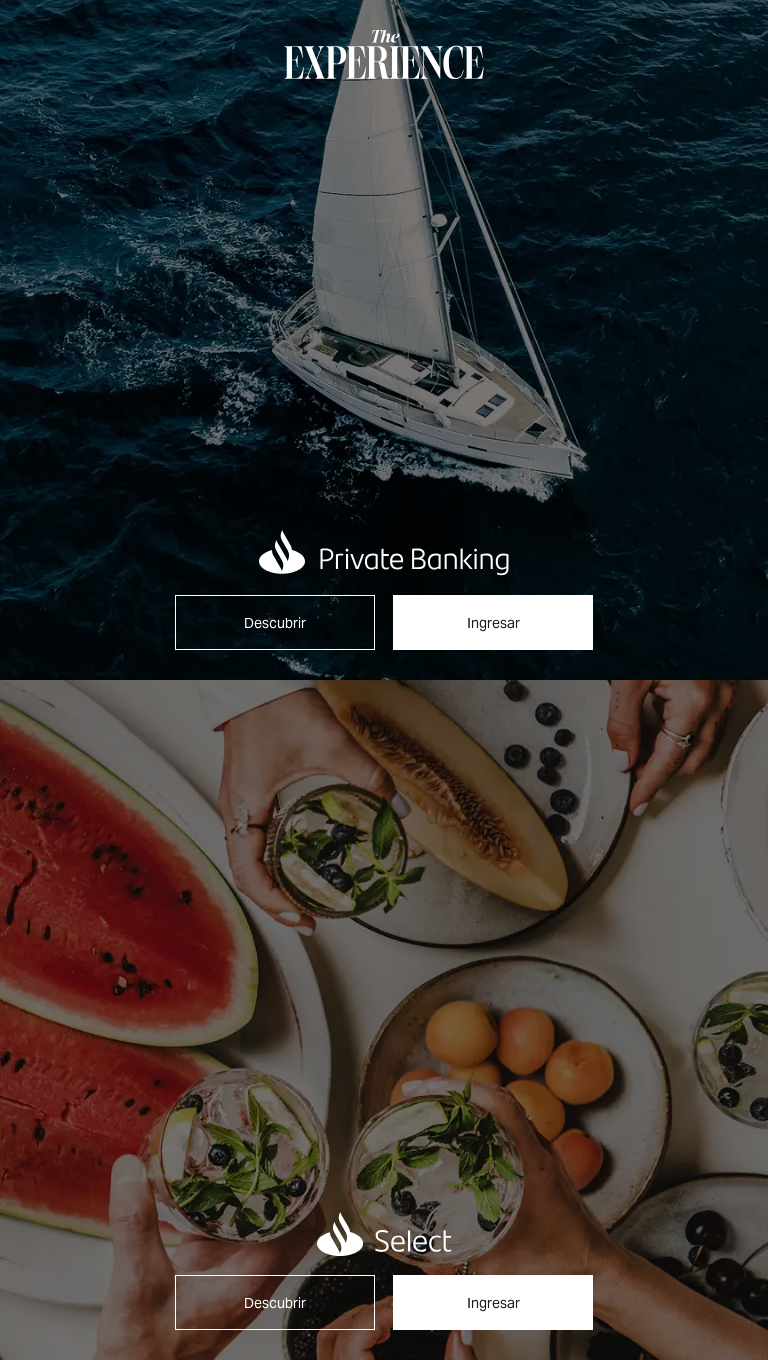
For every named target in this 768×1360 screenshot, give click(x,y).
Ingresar (493, 623)
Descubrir (275, 623)
